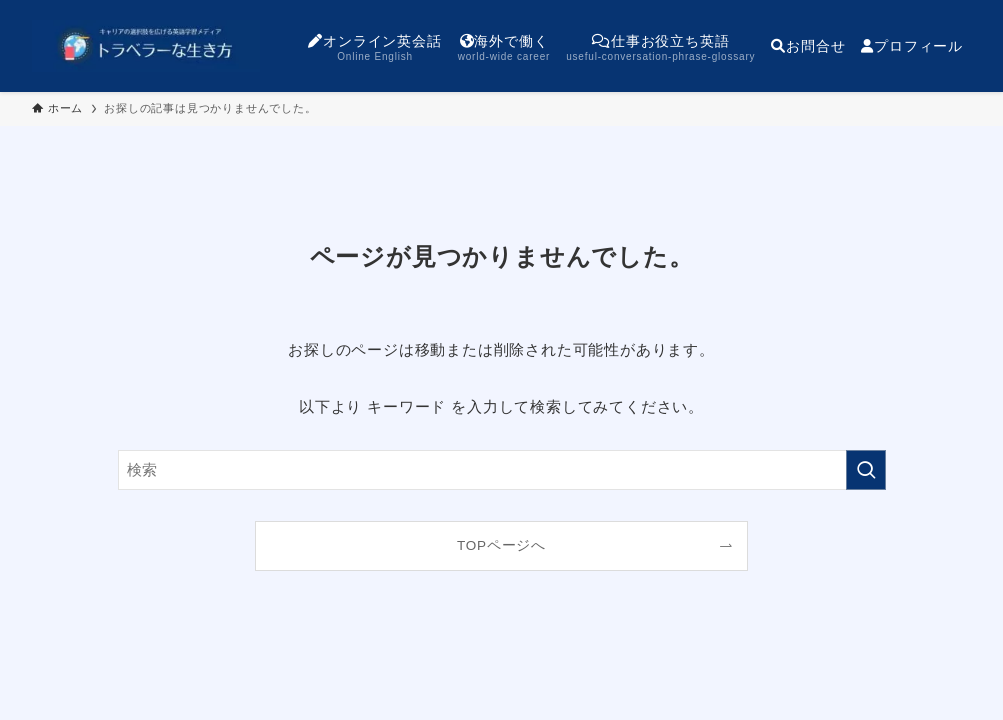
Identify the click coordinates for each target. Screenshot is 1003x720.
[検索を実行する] (866, 470)
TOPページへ (501, 545)
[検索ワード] (502, 470)
